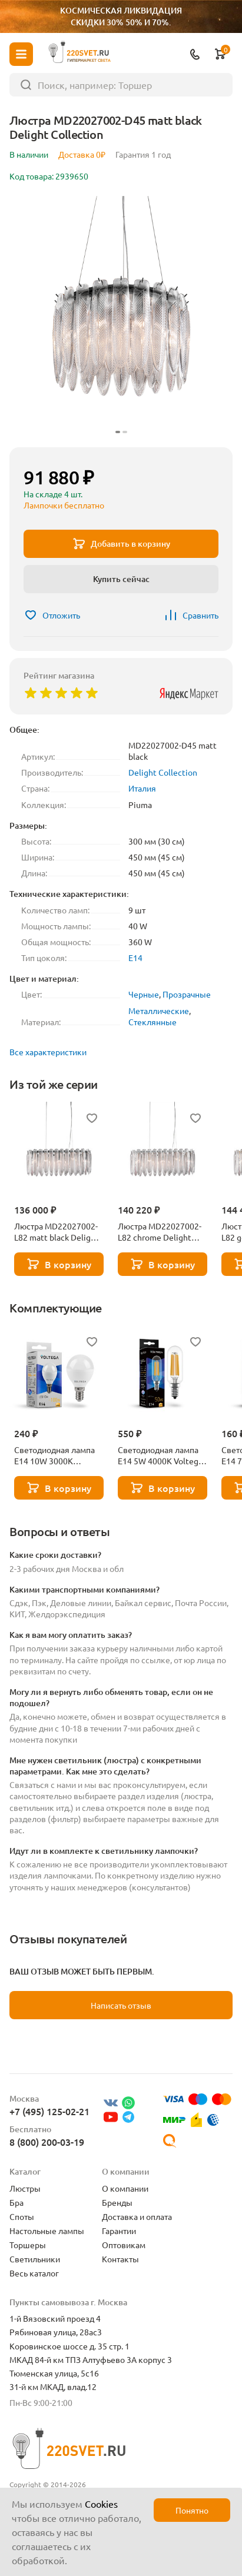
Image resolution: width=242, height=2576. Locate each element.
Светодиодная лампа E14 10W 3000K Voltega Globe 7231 (54, 1455)
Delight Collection (162, 772)
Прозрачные (187, 994)
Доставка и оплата (137, 2216)
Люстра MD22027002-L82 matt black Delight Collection (56, 1232)
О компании (125, 2188)
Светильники (34, 2258)
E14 (135, 957)
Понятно (191, 2510)
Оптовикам (123, 2244)
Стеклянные (152, 1021)
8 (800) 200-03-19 (46, 2141)
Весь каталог (34, 2273)
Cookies (101, 2503)
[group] (121, 317)
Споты (21, 2216)
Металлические (158, 1010)
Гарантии (119, 2230)
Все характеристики (48, 1051)
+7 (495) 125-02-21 (49, 2111)
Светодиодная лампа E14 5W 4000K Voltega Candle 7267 (160, 1455)
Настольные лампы (46, 2230)
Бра (16, 2202)
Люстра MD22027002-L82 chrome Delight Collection (159, 1232)
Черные (143, 994)
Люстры (25, 2188)
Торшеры (27, 2244)
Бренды (117, 2202)
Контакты (120, 2258)
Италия (142, 788)
